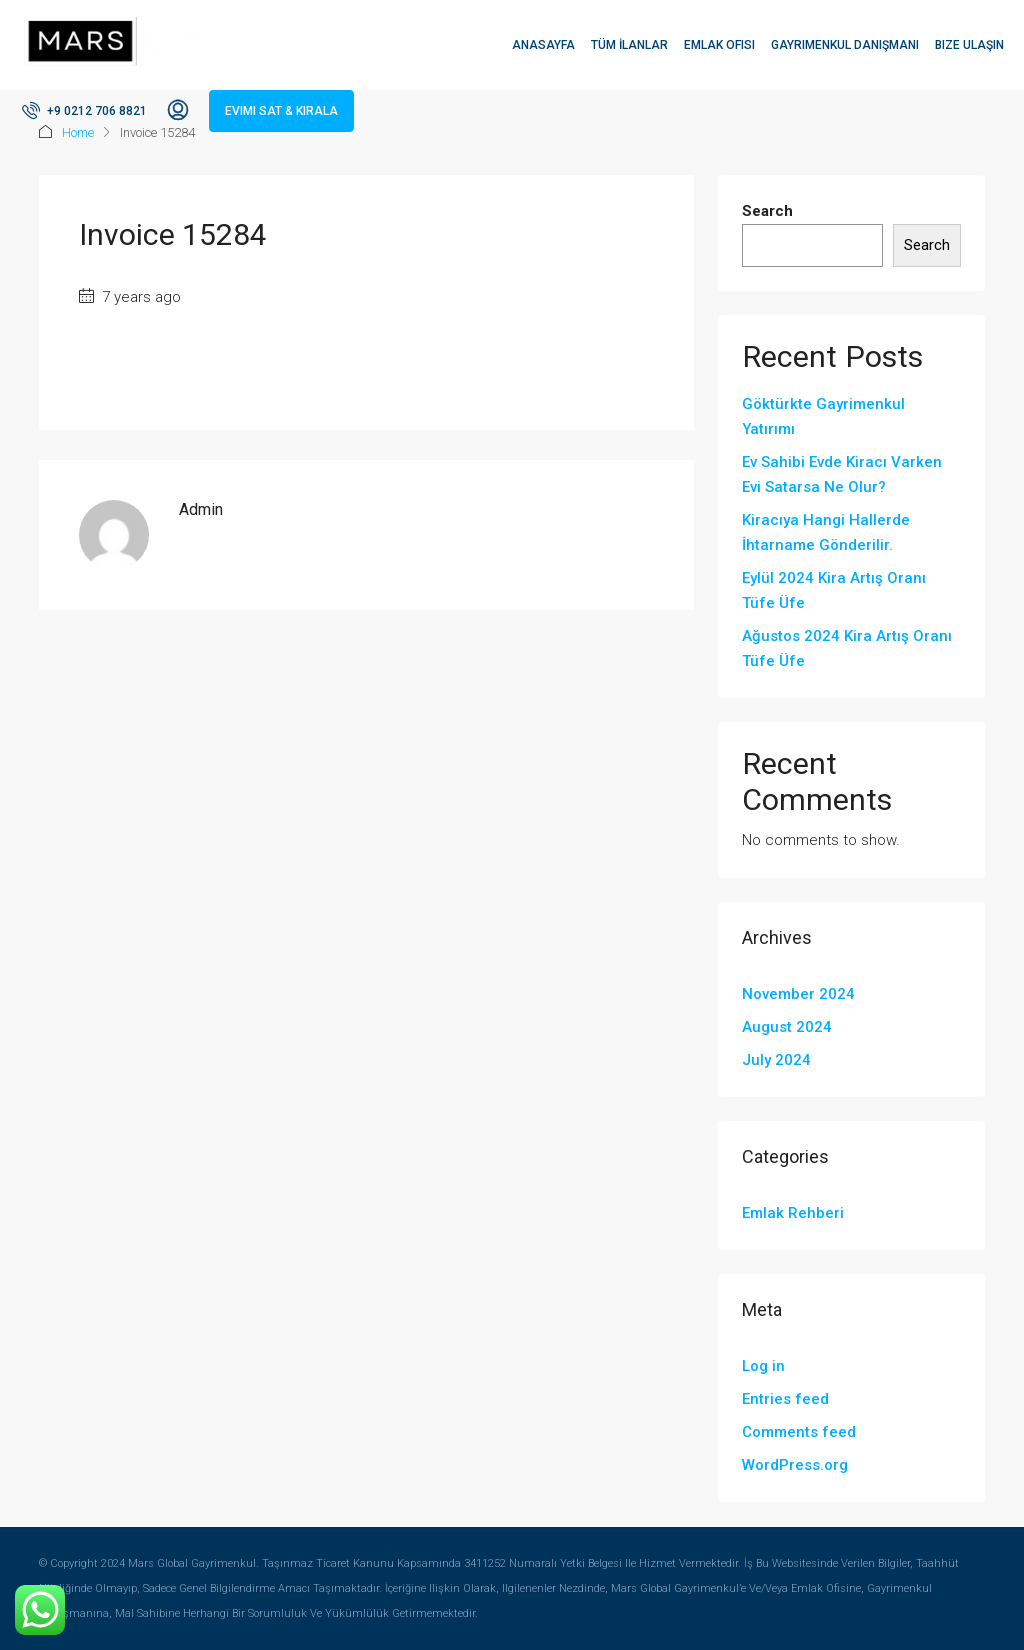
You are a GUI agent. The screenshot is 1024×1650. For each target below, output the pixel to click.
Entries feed (785, 1399)
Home (78, 132)
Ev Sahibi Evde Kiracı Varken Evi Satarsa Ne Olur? (842, 474)
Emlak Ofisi (719, 45)
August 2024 (787, 1027)
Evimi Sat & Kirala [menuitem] (281, 111)
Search (767, 211)
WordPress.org (795, 1465)
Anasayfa (543, 45)
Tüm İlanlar (629, 45)
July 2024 (776, 1060)
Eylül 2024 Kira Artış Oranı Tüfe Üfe (834, 590)
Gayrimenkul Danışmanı (845, 45)
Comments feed (799, 1432)
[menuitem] (84, 111)
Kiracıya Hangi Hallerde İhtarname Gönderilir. (826, 532)
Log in (763, 1366)
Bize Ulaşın (969, 45)
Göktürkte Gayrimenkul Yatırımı (823, 416)
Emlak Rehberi (793, 1213)
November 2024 (798, 994)
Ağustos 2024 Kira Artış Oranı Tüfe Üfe (847, 648)
